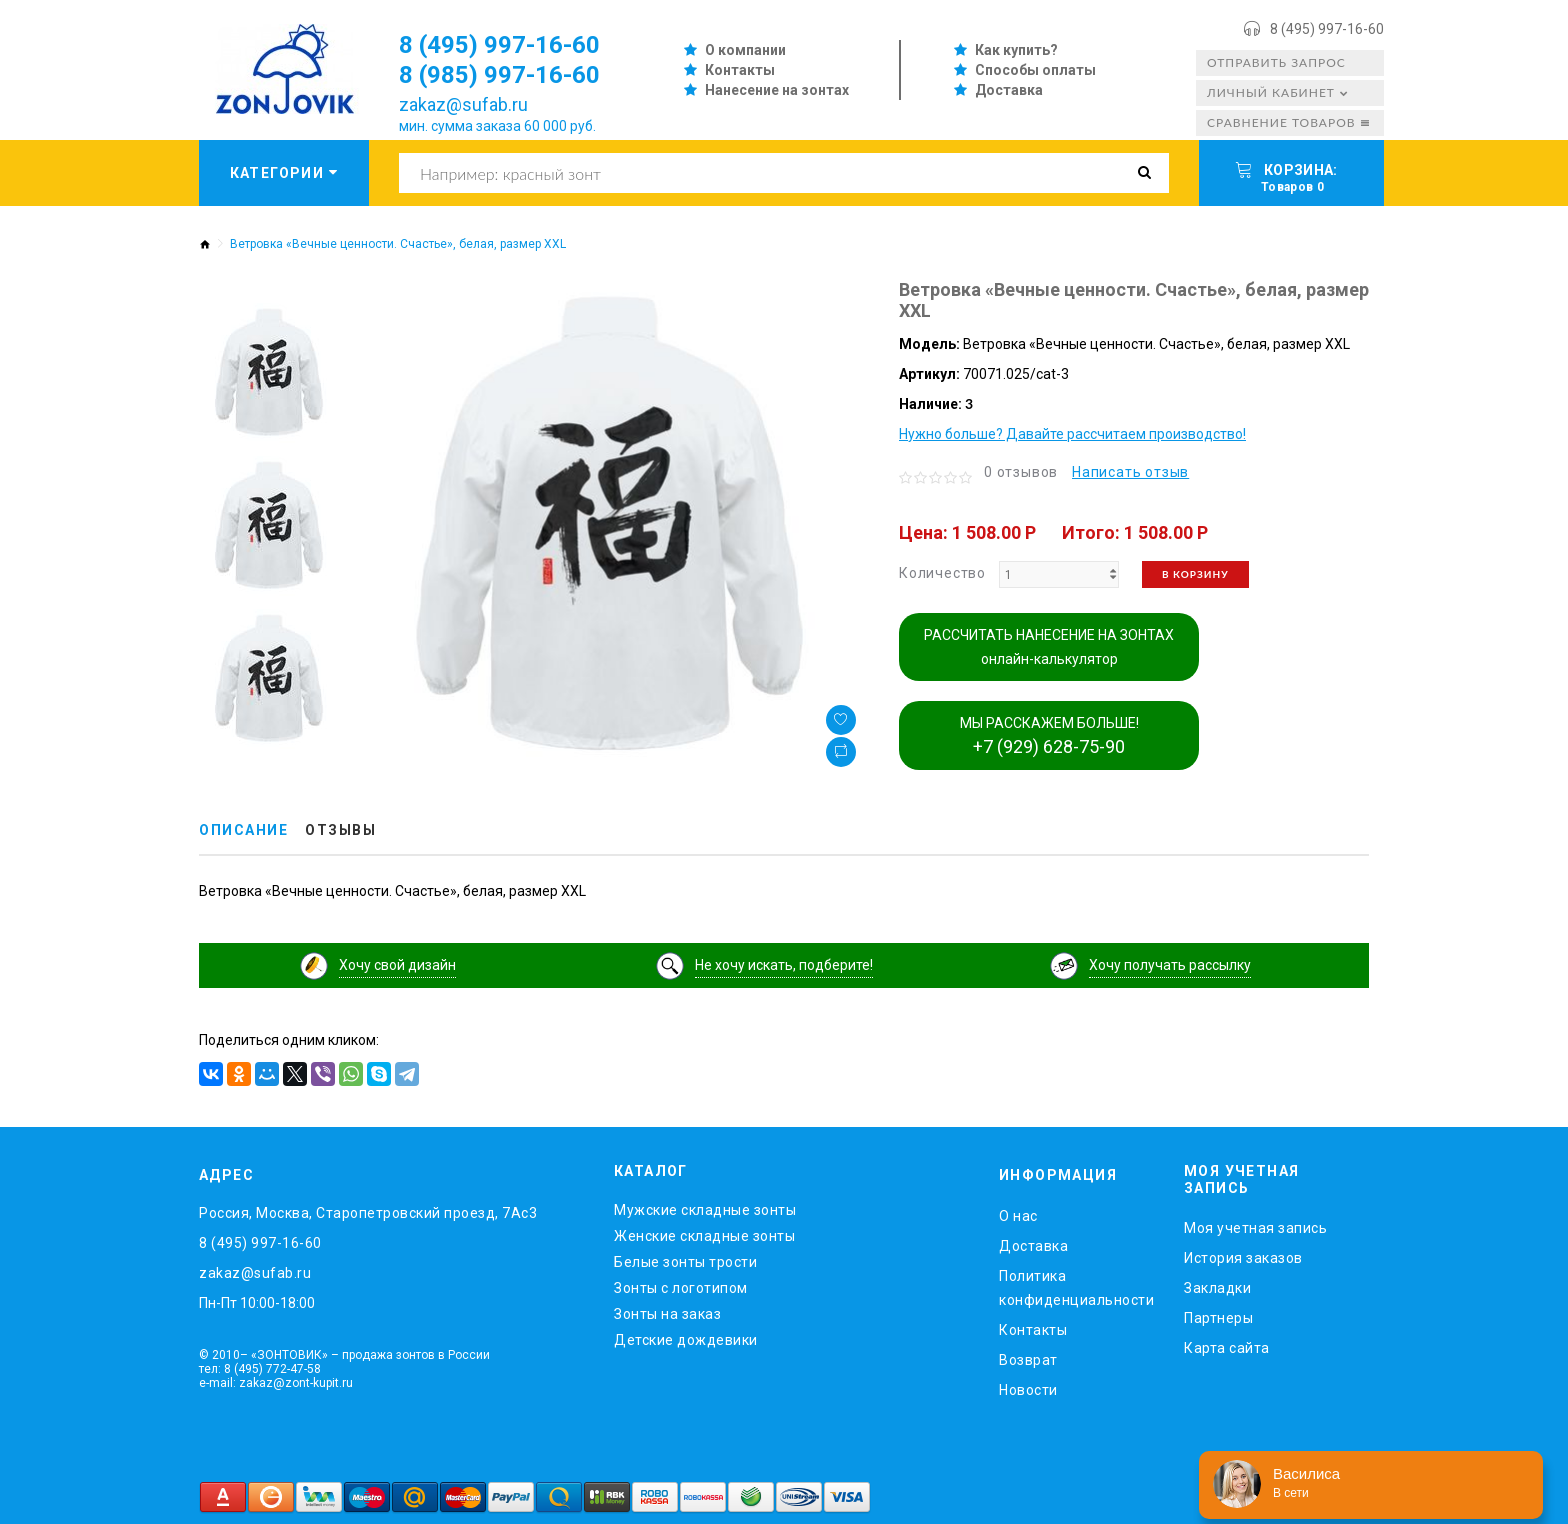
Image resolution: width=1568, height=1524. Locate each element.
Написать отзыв (1130, 472)
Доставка (1009, 90)
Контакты (740, 70)
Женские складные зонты (704, 1236)
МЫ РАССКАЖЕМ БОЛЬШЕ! (1049, 736)
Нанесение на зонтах (777, 90)
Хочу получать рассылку (1170, 965)
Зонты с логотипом (681, 1288)
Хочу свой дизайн (397, 965)
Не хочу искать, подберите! (784, 965)
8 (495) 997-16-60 (1327, 29)
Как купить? (1016, 50)
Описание (243, 830)
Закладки (1217, 1288)
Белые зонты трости (685, 1262)
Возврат (1028, 1360)
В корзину (1195, 574)
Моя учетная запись (1255, 1228)
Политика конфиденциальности (1076, 1288)
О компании (745, 50)
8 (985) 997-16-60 (499, 75)
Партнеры (1218, 1318)
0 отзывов (1021, 472)
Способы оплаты (1035, 70)
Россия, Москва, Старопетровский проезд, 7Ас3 (368, 1213)
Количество (942, 573)
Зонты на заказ (667, 1314)
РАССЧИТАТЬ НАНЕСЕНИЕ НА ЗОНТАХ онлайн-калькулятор (1049, 647)
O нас (1018, 1216)
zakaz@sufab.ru (463, 104)
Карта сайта (1227, 1348)
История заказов (1243, 1258)
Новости (1028, 1390)
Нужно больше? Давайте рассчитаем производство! (1072, 434)
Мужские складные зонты (705, 1210)
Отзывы (340, 830)
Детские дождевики (686, 1340)
